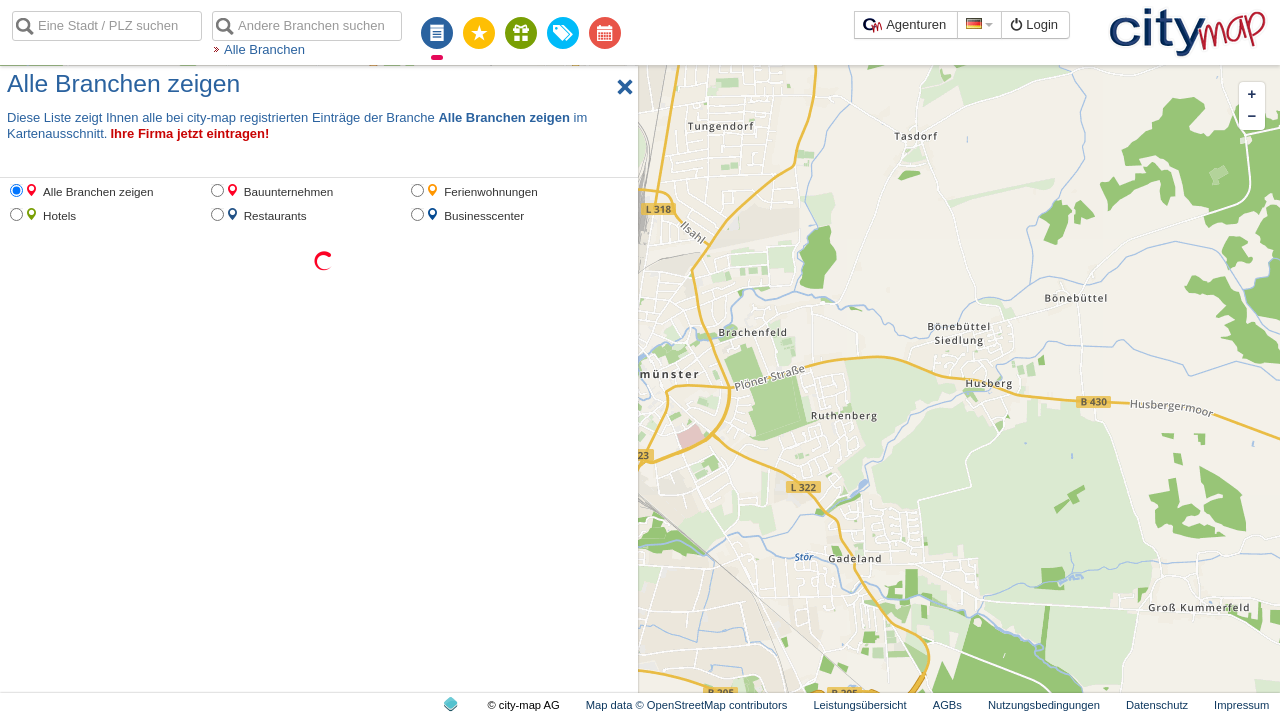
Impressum (1241, 705)
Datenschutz (1157, 705)
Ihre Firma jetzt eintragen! (189, 133)
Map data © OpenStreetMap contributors (687, 705)
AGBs (947, 705)
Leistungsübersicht (859, 705)
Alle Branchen (264, 49)
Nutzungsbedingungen (1044, 705)
